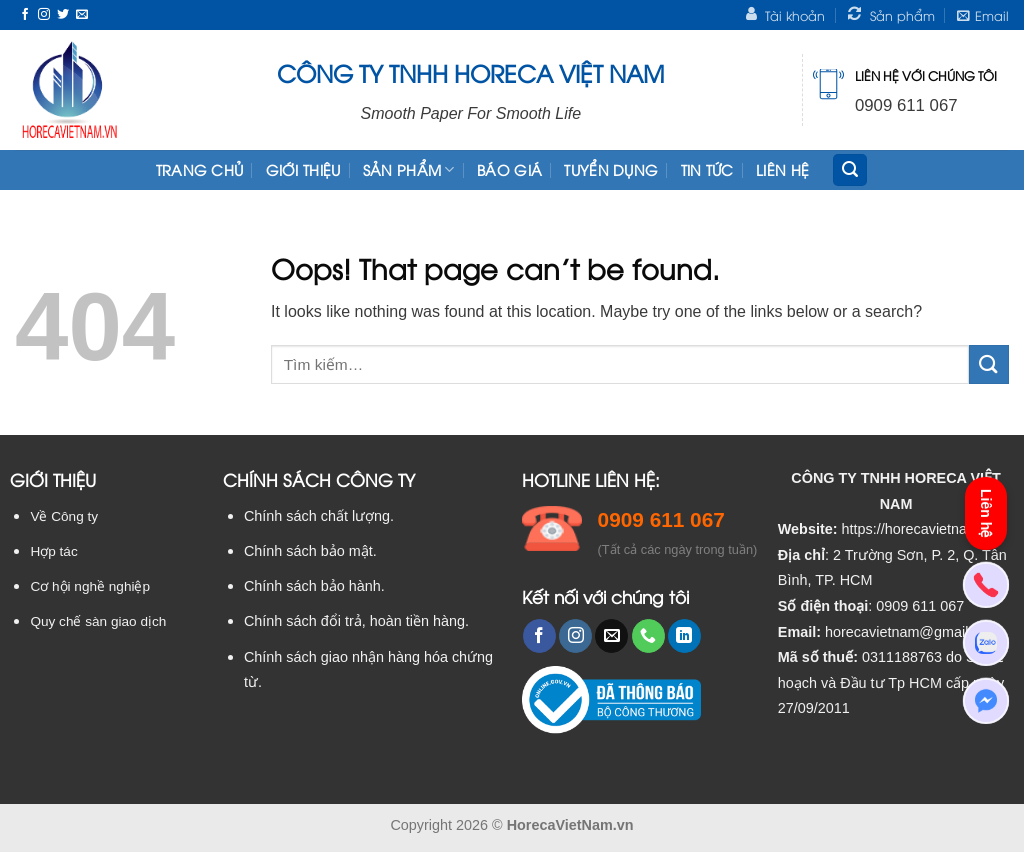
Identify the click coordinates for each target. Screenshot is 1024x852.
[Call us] (648, 636)
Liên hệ (782, 169)
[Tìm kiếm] (850, 170)
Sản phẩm (409, 170)
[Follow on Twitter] (63, 15)
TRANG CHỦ (200, 169)
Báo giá (509, 169)
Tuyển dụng (611, 169)
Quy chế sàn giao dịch (98, 621)
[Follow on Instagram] (44, 15)
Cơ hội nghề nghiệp (90, 586)
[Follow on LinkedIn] (684, 636)
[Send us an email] (82, 15)
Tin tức (707, 169)
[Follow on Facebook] (25, 15)
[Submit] (989, 364)
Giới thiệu (303, 169)
